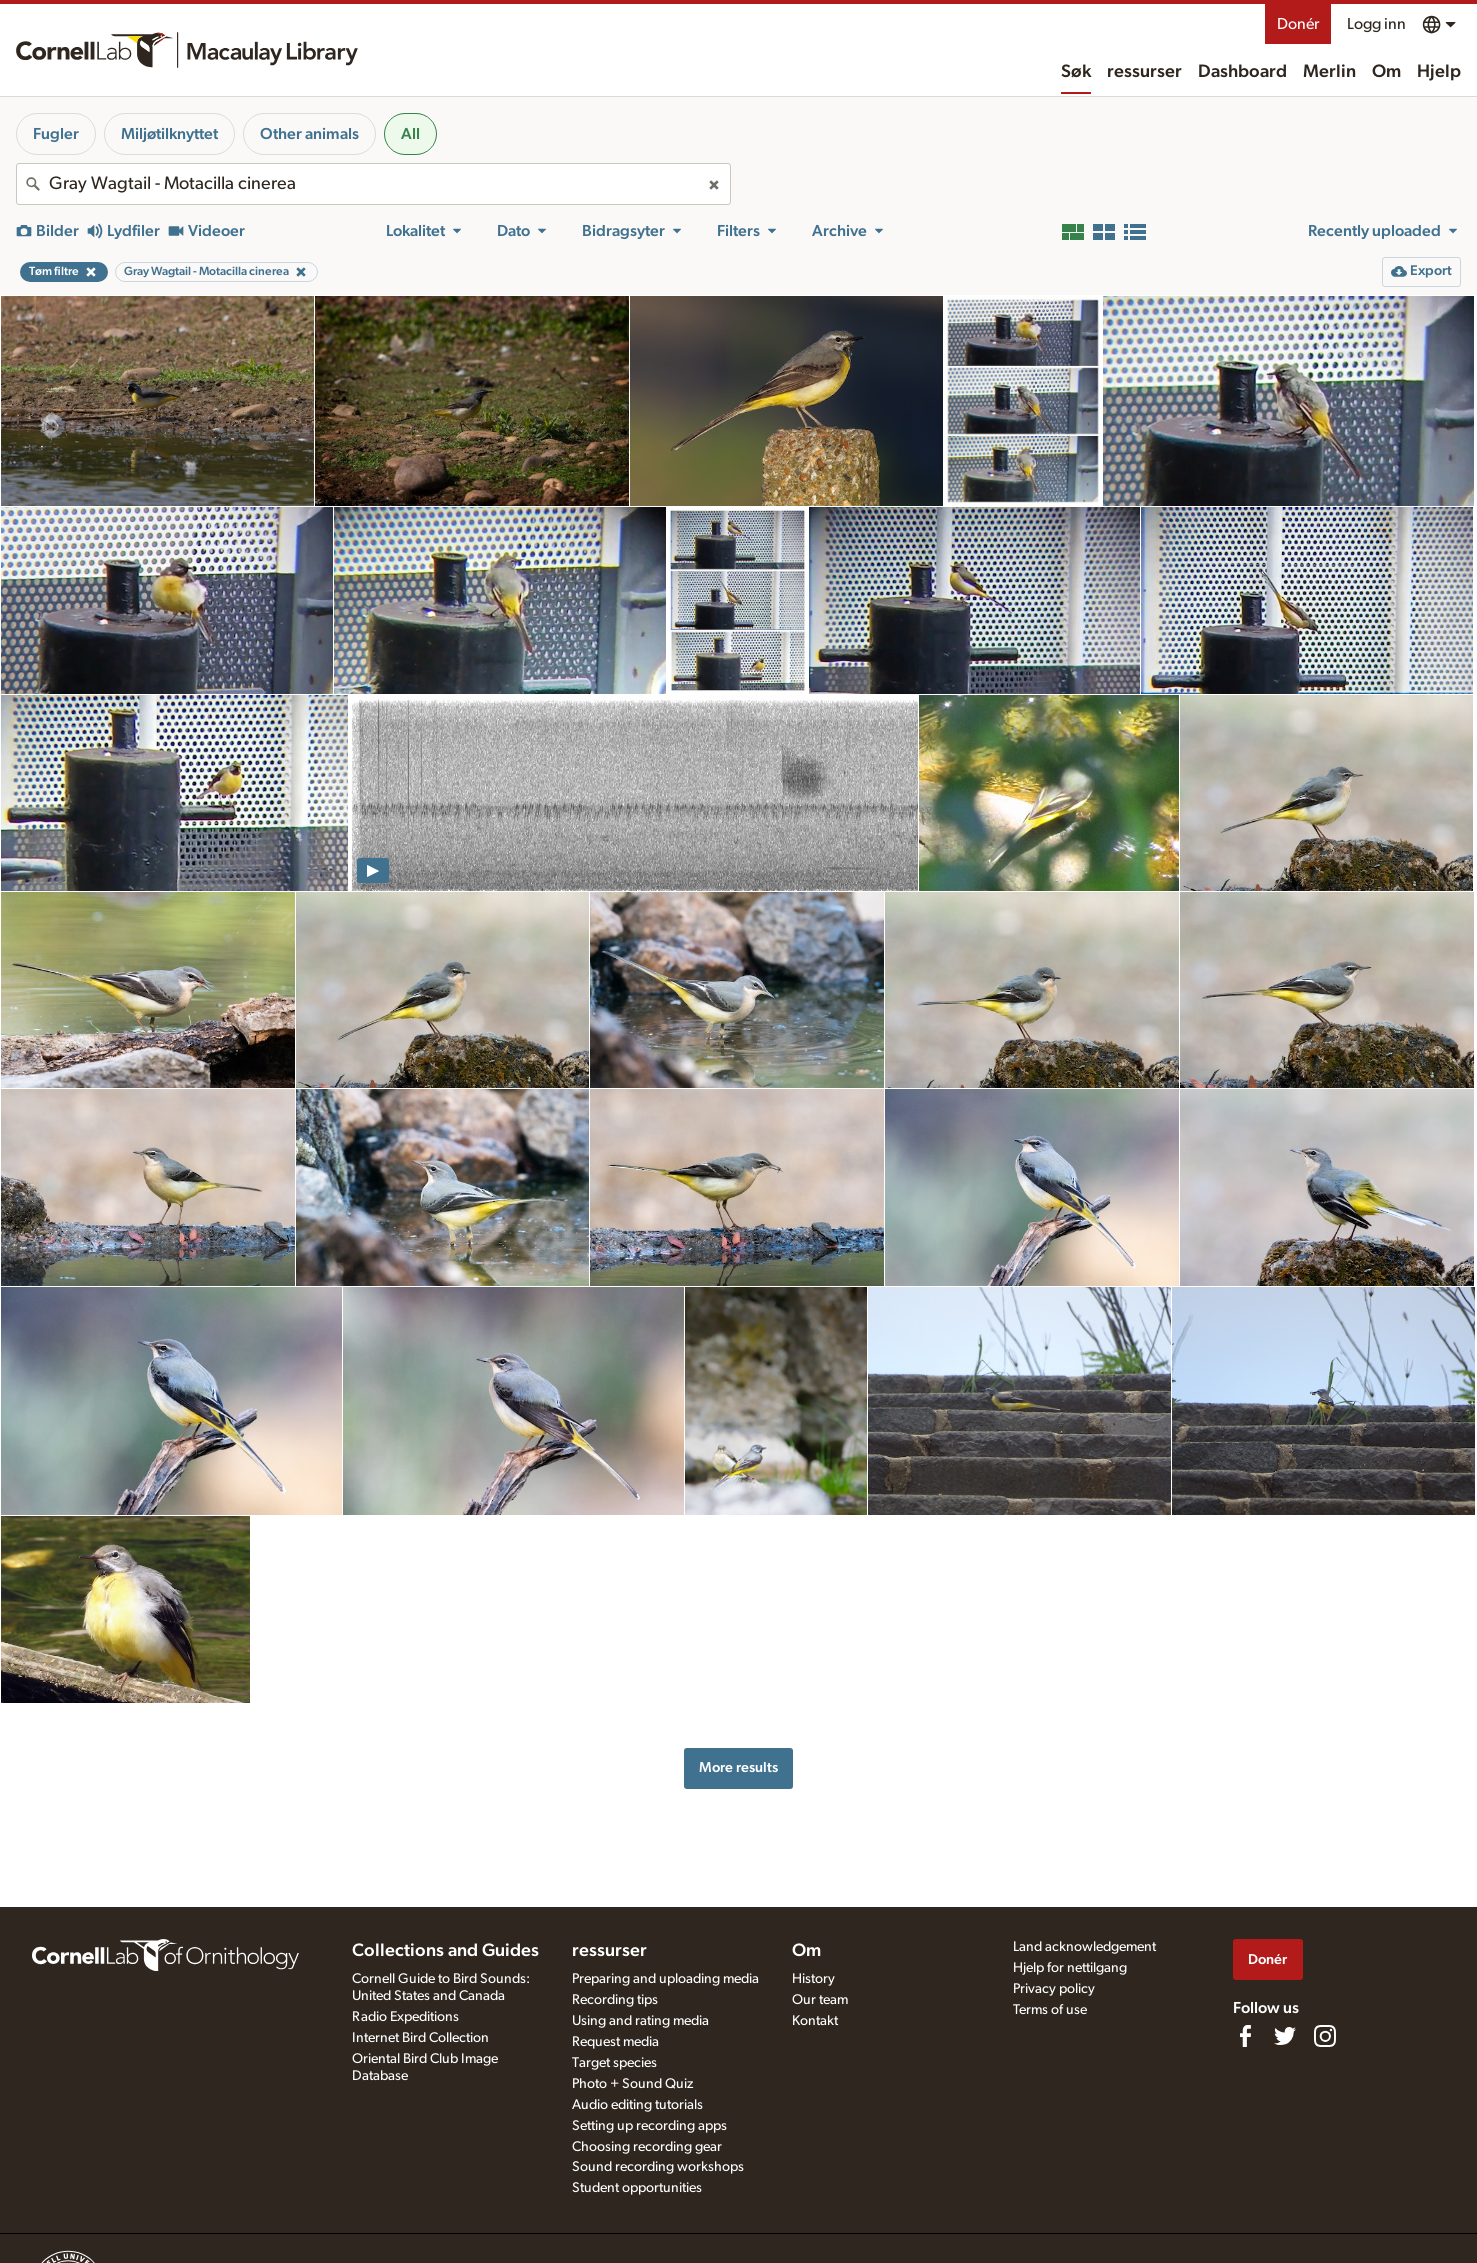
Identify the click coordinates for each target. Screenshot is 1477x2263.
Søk (1076, 72)
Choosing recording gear (647, 2147)
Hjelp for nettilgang (1070, 1968)
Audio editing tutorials (637, 2105)
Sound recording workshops (658, 2167)
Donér (1298, 24)
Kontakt (815, 2021)
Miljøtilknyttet (169, 134)
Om (1386, 72)
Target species (614, 2063)
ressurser (1144, 72)
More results (738, 1767)
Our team (820, 2000)
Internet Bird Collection (420, 2038)
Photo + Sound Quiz (632, 2084)
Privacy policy (1054, 1989)
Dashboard (1242, 72)
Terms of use (1050, 2010)
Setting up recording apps (649, 2126)
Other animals (309, 134)
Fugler (56, 134)
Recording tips (615, 2000)
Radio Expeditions (405, 2017)
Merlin (1329, 72)
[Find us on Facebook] (1245, 2036)
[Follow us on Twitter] (1285, 2036)
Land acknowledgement (1084, 1947)
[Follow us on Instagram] (1325, 2036)
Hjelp (1439, 72)
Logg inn (1376, 24)
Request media (615, 2042)
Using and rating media (640, 2021)
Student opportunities (637, 2188)
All (410, 134)
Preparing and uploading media (665, 1979)
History (813, 1979)
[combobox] (373, 184)
